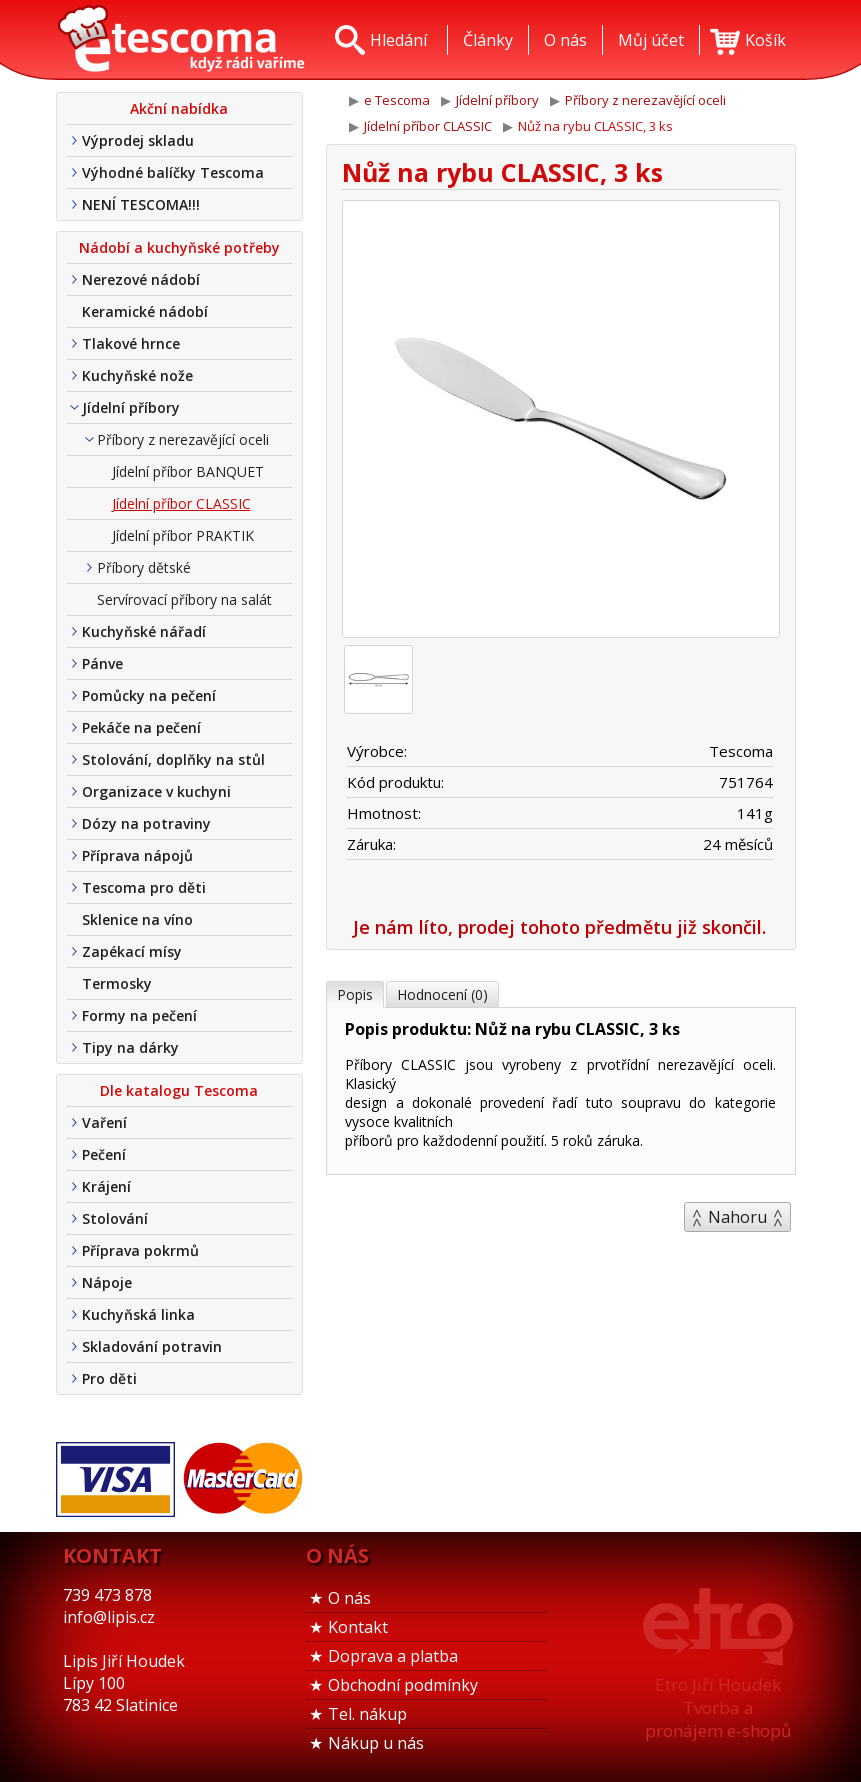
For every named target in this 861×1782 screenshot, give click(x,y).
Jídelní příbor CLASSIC (181, 503)
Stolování (115, 1218)
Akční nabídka (179, 108)
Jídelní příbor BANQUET (188, 471)
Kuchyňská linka (138, 1314)
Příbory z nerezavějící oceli (183, 439)
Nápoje (107, 1282)
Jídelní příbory (131, 407)
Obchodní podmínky (403, 1685)
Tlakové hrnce (131, 343)
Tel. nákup (367, 1714)
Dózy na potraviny (146, 823)
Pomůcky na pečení (149, 695)
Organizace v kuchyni (156, 791)
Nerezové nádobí (141, 279)
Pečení (104, 1154)
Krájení (106, 1186)
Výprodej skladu (138, 140)
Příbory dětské (144, 567)
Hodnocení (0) (442, 994)
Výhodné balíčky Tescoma (173, 172)
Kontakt (358, 1627)
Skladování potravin (152, 1346)
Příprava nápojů (137, 855)
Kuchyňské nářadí (144, 631)
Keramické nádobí (145, 311)
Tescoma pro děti (144, 887)
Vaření (104, 1122)
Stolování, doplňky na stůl (173, 759)
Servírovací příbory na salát (184, 599)
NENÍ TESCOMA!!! (141, 204)
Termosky (117, 983)
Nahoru (737, 1217)
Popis (355, 994)
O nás (349, 1598)
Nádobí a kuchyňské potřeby (179, 247)
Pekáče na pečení (141, 727)
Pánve (102, 663)
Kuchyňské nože (137, 375)
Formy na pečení (139, 1015)
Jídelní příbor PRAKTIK (183, 535)
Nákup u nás (376, 1743)
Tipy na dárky (130, 1047)
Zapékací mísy (132, 951)
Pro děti (109, 1378)
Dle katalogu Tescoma (179, 1090)
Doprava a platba (393, 1656)
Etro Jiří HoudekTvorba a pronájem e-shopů (718, 1707)
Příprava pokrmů (140, 1250)
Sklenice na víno (137, 919)
